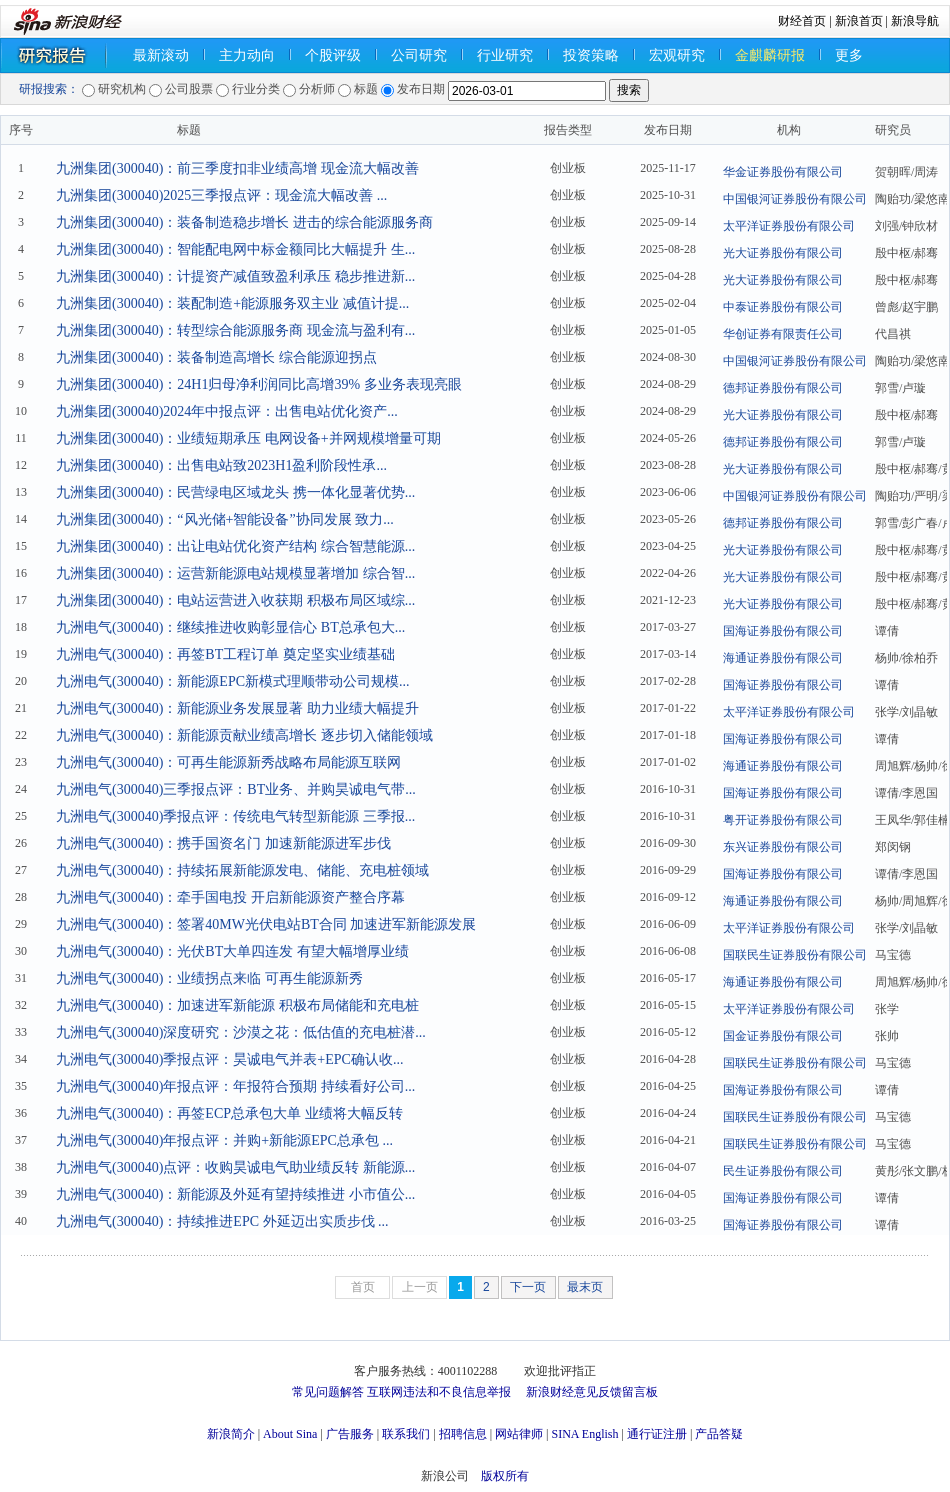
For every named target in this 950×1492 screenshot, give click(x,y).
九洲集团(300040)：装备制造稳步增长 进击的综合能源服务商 (244, 222)
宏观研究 (677, 55)
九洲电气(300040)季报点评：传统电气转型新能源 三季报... (235, 816)
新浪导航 (915, 21)
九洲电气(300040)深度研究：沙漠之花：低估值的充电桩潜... (241, 1032)
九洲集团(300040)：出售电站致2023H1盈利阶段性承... (221, 465)
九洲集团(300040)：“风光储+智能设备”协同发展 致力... (225, 519)
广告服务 (350, 1434)
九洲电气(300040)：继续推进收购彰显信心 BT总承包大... (230, 627)
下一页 (528, 1287)
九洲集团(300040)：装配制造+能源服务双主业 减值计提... (232, 303)
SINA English (584, 1434)
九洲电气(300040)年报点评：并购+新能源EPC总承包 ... (224, 1140)
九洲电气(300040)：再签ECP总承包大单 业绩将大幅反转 (229, 1113)
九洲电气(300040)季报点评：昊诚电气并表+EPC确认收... (229, 1059)
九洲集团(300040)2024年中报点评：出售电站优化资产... (227, 411)
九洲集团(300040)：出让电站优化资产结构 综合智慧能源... (235, 546)
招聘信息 (463, 1434)
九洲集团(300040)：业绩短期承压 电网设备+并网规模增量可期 (248, 438)
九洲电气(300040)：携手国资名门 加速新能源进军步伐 (223, 843)
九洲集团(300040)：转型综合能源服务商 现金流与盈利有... (235, 330)
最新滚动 (161, 55)
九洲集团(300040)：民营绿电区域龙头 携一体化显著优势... (235, 492)
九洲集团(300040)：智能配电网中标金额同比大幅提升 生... (235, 249)
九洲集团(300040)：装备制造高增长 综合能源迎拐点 (216, 357)
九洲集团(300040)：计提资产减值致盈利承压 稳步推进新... (235, 276)
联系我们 (406, 1434)
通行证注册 (657, 1434)
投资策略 (591, 55)
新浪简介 (231, 1434)
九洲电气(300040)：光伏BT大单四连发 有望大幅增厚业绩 (232, 951)
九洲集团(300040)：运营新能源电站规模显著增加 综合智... (235, 573)
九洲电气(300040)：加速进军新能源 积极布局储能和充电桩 (237, 1005)
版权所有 (505, 1476)
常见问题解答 (328, 1392)
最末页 (585, 1287)
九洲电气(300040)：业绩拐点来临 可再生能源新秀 (209, 978)
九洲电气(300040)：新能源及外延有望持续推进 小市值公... (235, 1194)
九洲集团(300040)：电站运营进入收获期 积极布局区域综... (235, 600)
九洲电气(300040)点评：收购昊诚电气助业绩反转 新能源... (235, 1167)
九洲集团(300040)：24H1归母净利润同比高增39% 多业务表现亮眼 (259, 384)
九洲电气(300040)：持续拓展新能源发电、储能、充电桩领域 (242, 870)
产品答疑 (719, 1434)
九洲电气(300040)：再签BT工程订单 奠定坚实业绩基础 (225, 654)
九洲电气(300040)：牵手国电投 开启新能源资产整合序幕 (230, 897)
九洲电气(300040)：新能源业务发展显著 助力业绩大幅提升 (237, 708)
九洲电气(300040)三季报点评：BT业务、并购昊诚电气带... (236, 789)
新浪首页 (859, 21)
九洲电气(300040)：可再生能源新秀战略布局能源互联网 (228, 762)
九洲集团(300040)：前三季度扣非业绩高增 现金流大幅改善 (237, 168)
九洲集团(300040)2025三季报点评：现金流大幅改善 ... (221, 195)
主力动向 (247, 55)
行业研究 (505, 55)
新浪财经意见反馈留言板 (592, 1392)
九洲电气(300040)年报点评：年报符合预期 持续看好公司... (235, 1086)
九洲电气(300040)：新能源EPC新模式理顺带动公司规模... (233, 681)
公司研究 (419, 55)
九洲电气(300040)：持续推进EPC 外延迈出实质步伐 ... (222, 1221)
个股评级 (333, 55)
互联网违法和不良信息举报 (439, 1392)
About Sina (290, 1434)
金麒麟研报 (770, 55)
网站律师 (519, 1434)
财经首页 (802, 21)
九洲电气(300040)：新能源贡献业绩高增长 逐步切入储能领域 (244, 735)
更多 (849, 55)
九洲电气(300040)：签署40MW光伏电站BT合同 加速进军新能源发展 (266, 924)
